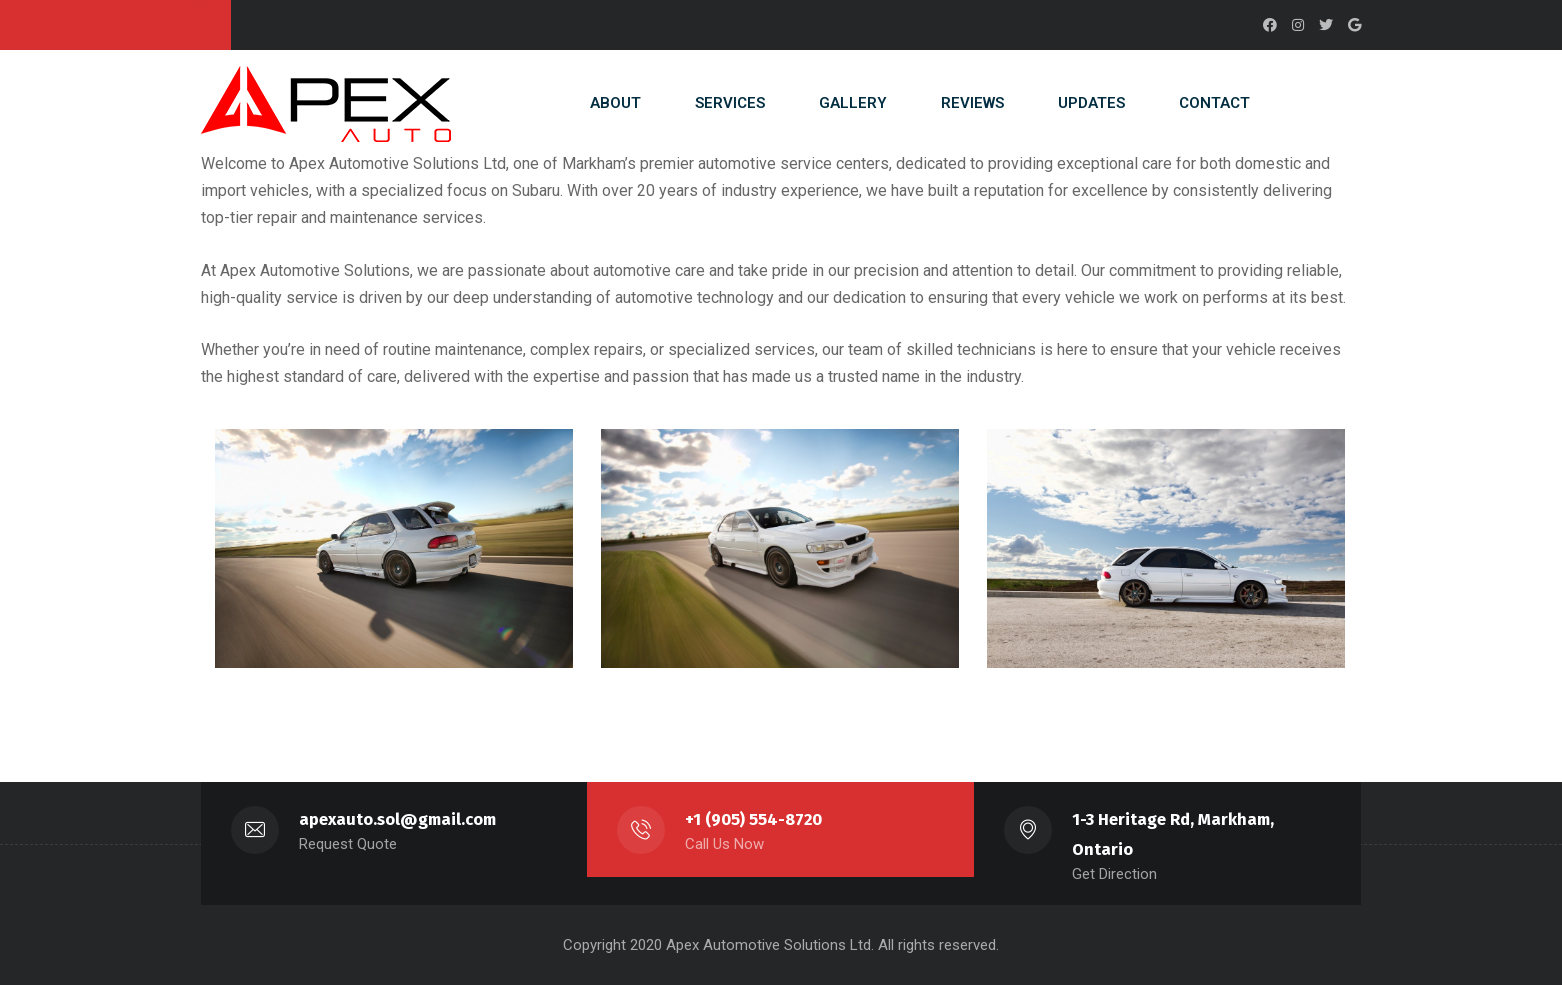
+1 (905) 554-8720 (753, 819)
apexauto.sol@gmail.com (397, 819)
